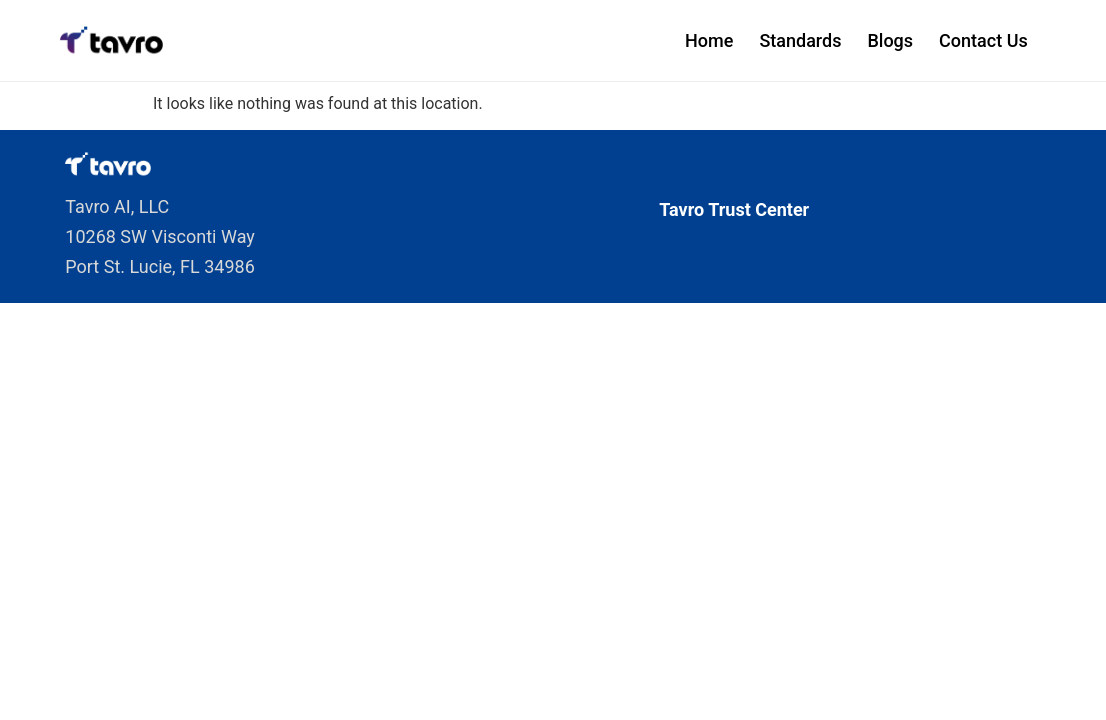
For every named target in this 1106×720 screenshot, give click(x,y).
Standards (800, 40)
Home (709, 40)
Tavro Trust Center (734, 209)
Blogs (890, 40)
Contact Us (983, 40)
